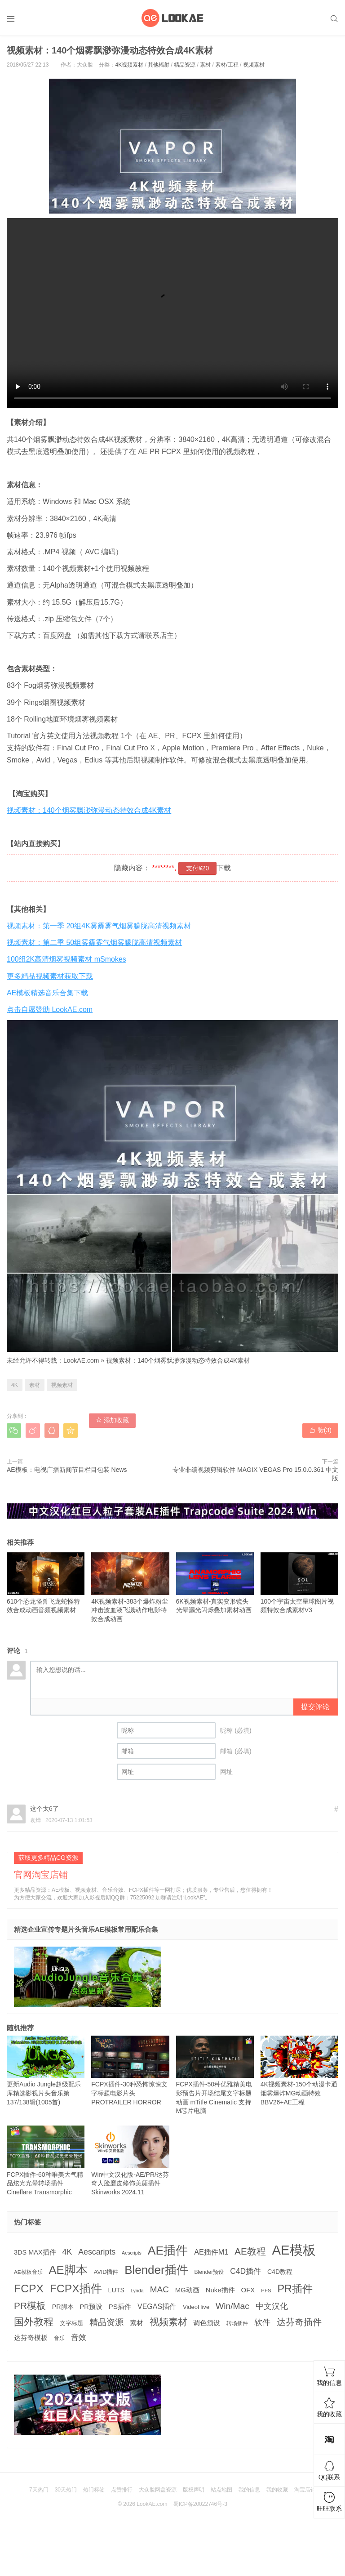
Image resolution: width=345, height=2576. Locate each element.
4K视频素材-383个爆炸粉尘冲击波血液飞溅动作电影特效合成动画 (130, 1587)
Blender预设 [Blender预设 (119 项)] (209, 2272)
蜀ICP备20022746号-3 (200, 2504)
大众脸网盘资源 (158, 2490)
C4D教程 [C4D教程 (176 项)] (279, 2271)
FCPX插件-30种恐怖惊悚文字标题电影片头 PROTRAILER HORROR (130, 2071)
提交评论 (315, 1707)
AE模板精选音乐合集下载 (47, 993)
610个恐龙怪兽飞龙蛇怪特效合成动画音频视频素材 (45, 1582)
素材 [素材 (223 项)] (136, 2322)
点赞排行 (122, 2490)
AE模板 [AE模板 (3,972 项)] (293, 2249)
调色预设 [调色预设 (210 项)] (206, 2322)
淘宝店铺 (305, 2490)
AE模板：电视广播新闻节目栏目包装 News (67, 1469)
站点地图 (221, 2490)
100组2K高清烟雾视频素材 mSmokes (66, 959)
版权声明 (193, 2490)
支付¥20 (197, 868)
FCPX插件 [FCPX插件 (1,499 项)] (76, 2288)
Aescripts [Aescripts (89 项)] (132, 2252)
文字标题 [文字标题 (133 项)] (71, 2323)
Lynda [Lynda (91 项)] (137, 2290)
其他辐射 (158, 65)
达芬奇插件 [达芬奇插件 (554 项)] (299, 2322)
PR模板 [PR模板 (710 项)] (30, 2305)
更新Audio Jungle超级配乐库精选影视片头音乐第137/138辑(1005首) (45, 2071)
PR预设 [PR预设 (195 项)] (91, 2306)
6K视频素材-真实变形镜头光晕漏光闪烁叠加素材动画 (215, 1582)
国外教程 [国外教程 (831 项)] (33, 2321)
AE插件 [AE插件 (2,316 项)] (168, 2250)
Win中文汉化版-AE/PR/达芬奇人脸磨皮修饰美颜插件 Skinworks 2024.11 (130, 2161)
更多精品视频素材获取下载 (50, 976)
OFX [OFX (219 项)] (248, 2290)
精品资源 (184, 65)
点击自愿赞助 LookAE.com (50, 1009)
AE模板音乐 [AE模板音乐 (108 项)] (28, 2272)
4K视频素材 (129, 65)
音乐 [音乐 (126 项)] (59, 2338)
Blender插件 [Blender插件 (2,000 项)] (156, 2270)
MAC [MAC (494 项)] (159, 2289)
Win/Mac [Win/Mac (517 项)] (232, 2306)
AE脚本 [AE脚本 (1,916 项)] (68, 2270)
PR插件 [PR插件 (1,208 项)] (295, 2289)
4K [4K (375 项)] (67, 2251)
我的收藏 (277, 2490)
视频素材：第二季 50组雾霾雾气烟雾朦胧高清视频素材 (94, 942)
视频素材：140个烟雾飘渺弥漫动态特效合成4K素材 (89, 810)
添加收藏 (112, 1420)
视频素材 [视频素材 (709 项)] (168, 2322)
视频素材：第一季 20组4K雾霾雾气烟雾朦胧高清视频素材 (99, 926)
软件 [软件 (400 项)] (262, 2322)
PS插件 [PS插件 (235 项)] (120, 2306)
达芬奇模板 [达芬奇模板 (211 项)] (31, 2337)
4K (14, 1385)
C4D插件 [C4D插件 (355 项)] (245, 2271)
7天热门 (39, 2490)
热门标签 (94, 2490)
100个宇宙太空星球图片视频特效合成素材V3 (299, 1582)
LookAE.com (81, 1360)
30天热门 (66, 2490)
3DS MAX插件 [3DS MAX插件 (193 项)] (35, 2252)
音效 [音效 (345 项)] (78, 2337)
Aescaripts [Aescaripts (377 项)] (96, 2251)
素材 (205, 65)
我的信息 (249, 2490)
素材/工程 (226, 65)
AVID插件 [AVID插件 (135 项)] (106, 2272)
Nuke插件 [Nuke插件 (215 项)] (220, 2290)
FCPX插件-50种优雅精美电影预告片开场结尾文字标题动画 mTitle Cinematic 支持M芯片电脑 (215, 2075)
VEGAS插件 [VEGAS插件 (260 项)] (157, 2306)
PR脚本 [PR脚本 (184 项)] (63, 2306)
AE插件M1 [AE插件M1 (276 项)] (211, 2252)
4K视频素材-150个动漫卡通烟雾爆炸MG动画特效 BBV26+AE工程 (299, 2071)
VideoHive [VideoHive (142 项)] (196, 2307)
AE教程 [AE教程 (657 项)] (249, 2251)
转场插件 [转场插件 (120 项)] (237, 2323)
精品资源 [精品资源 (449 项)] (106, 2322)
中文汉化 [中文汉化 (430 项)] (272, 2306)
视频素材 (254, 65)
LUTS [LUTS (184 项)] (116, 2290)
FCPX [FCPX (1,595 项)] (29, 2288)
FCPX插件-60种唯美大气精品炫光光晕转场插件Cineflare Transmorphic (45, 2161)
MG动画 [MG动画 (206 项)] (187, 2290)
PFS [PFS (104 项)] (266, 2290)
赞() (320, 1430)
